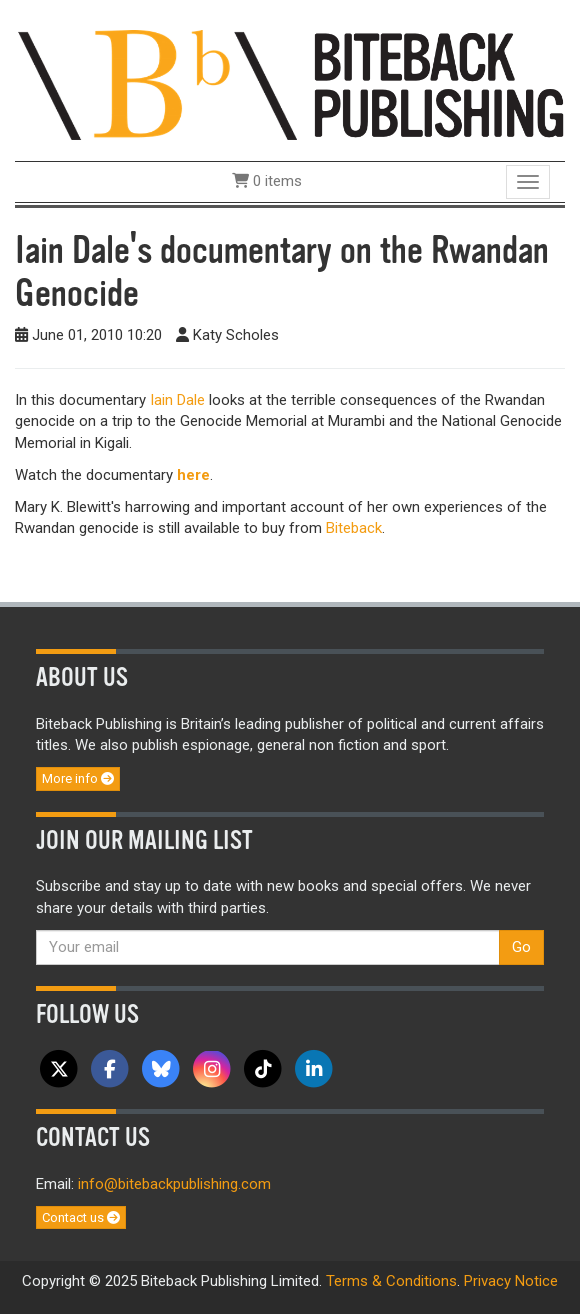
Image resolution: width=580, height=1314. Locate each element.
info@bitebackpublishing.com (174, 1184)
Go (521, 947)
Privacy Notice (511, 1281)
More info (78, 778)
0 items (267, 181)
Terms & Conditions (391, 1281)
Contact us (81, 1217)
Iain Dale (177, 400)
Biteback (354, 528)
